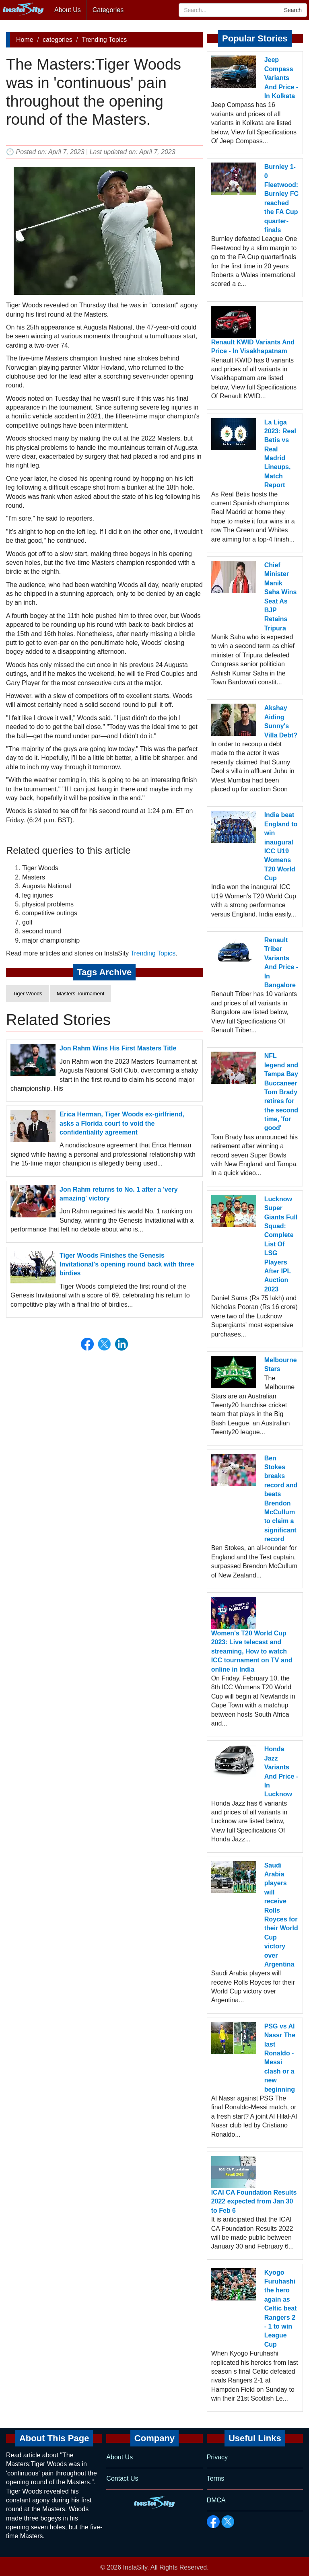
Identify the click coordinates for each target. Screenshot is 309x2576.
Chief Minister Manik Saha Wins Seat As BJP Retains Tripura (280, 597)
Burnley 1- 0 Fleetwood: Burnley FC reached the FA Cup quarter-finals (281, 198)
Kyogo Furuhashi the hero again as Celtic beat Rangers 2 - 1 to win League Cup (280, 2308)
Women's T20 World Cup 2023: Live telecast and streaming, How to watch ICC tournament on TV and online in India (252, 1651)
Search (293, 10)
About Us (67, 9)
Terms (216, 2478)
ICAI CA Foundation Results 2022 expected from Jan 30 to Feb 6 (254, 2201)
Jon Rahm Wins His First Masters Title (118, 1048)
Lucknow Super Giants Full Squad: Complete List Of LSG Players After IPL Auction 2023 (281, 1244)
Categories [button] (108, 9)
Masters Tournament (80, 993)
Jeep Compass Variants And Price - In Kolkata (281, 77)
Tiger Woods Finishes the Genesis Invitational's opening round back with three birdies (127, 1264)
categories (57, 39)
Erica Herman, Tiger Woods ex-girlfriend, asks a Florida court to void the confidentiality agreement (122, 1123)
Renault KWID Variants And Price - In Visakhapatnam (253, 346)
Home (24, 39)
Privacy (217, 2457)
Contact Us (122, 2478)
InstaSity (135, 2567)
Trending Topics (104, 39)
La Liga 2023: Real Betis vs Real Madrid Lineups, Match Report (280, 454)
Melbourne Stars (280, 1364)
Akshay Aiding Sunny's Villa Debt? (280, 721)
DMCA (216, 2500)
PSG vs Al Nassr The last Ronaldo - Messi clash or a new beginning (279, 2058)
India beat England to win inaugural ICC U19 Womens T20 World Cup (281, 846)
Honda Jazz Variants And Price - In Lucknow (281, 1772)
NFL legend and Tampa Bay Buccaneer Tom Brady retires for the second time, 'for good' (281, 1091)
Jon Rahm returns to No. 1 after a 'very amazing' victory (119, 1194)
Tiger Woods (27, 993)
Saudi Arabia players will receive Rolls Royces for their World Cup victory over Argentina (281, 1915)
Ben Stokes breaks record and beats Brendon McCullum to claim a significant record (281, 1499)
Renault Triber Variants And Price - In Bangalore (281, 962)
